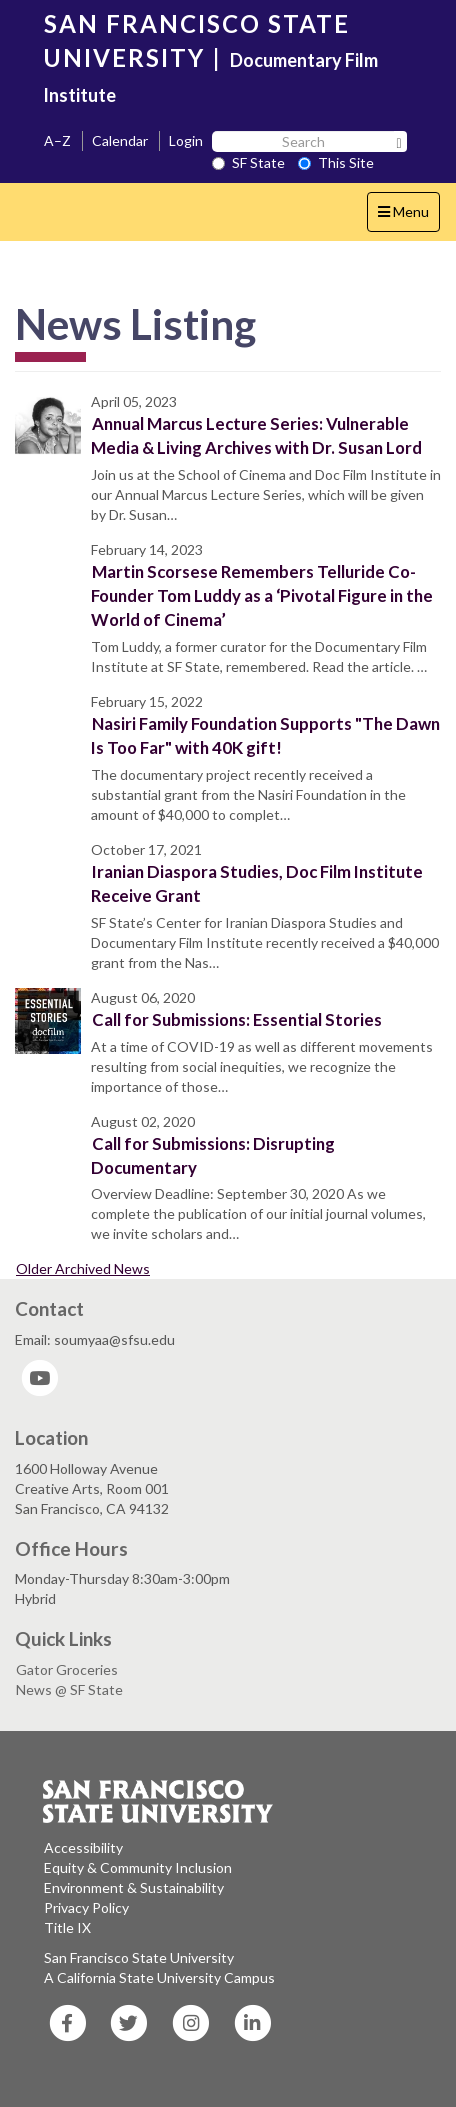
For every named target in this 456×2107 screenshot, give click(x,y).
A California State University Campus (159, 1977)
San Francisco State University (139, 1957)
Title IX (67, 1927)
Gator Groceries (67, 1669)
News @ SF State (69, 1689)
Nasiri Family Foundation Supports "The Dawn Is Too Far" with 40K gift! (265, 735)
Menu (408, 216)
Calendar (120, 140)
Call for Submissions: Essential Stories (237, 1019)
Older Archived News (83, 1268)
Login (186, 140)
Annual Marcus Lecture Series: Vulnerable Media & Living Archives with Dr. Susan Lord (256, 435)
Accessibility (83, 1847)
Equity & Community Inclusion (138, 1867)
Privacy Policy (86, 1907)
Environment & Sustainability (134, 1887)
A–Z (57, 140)
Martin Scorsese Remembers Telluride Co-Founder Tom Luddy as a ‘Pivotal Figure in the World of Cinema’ (262, 595)
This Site (336, 162)
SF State (248, 162)
